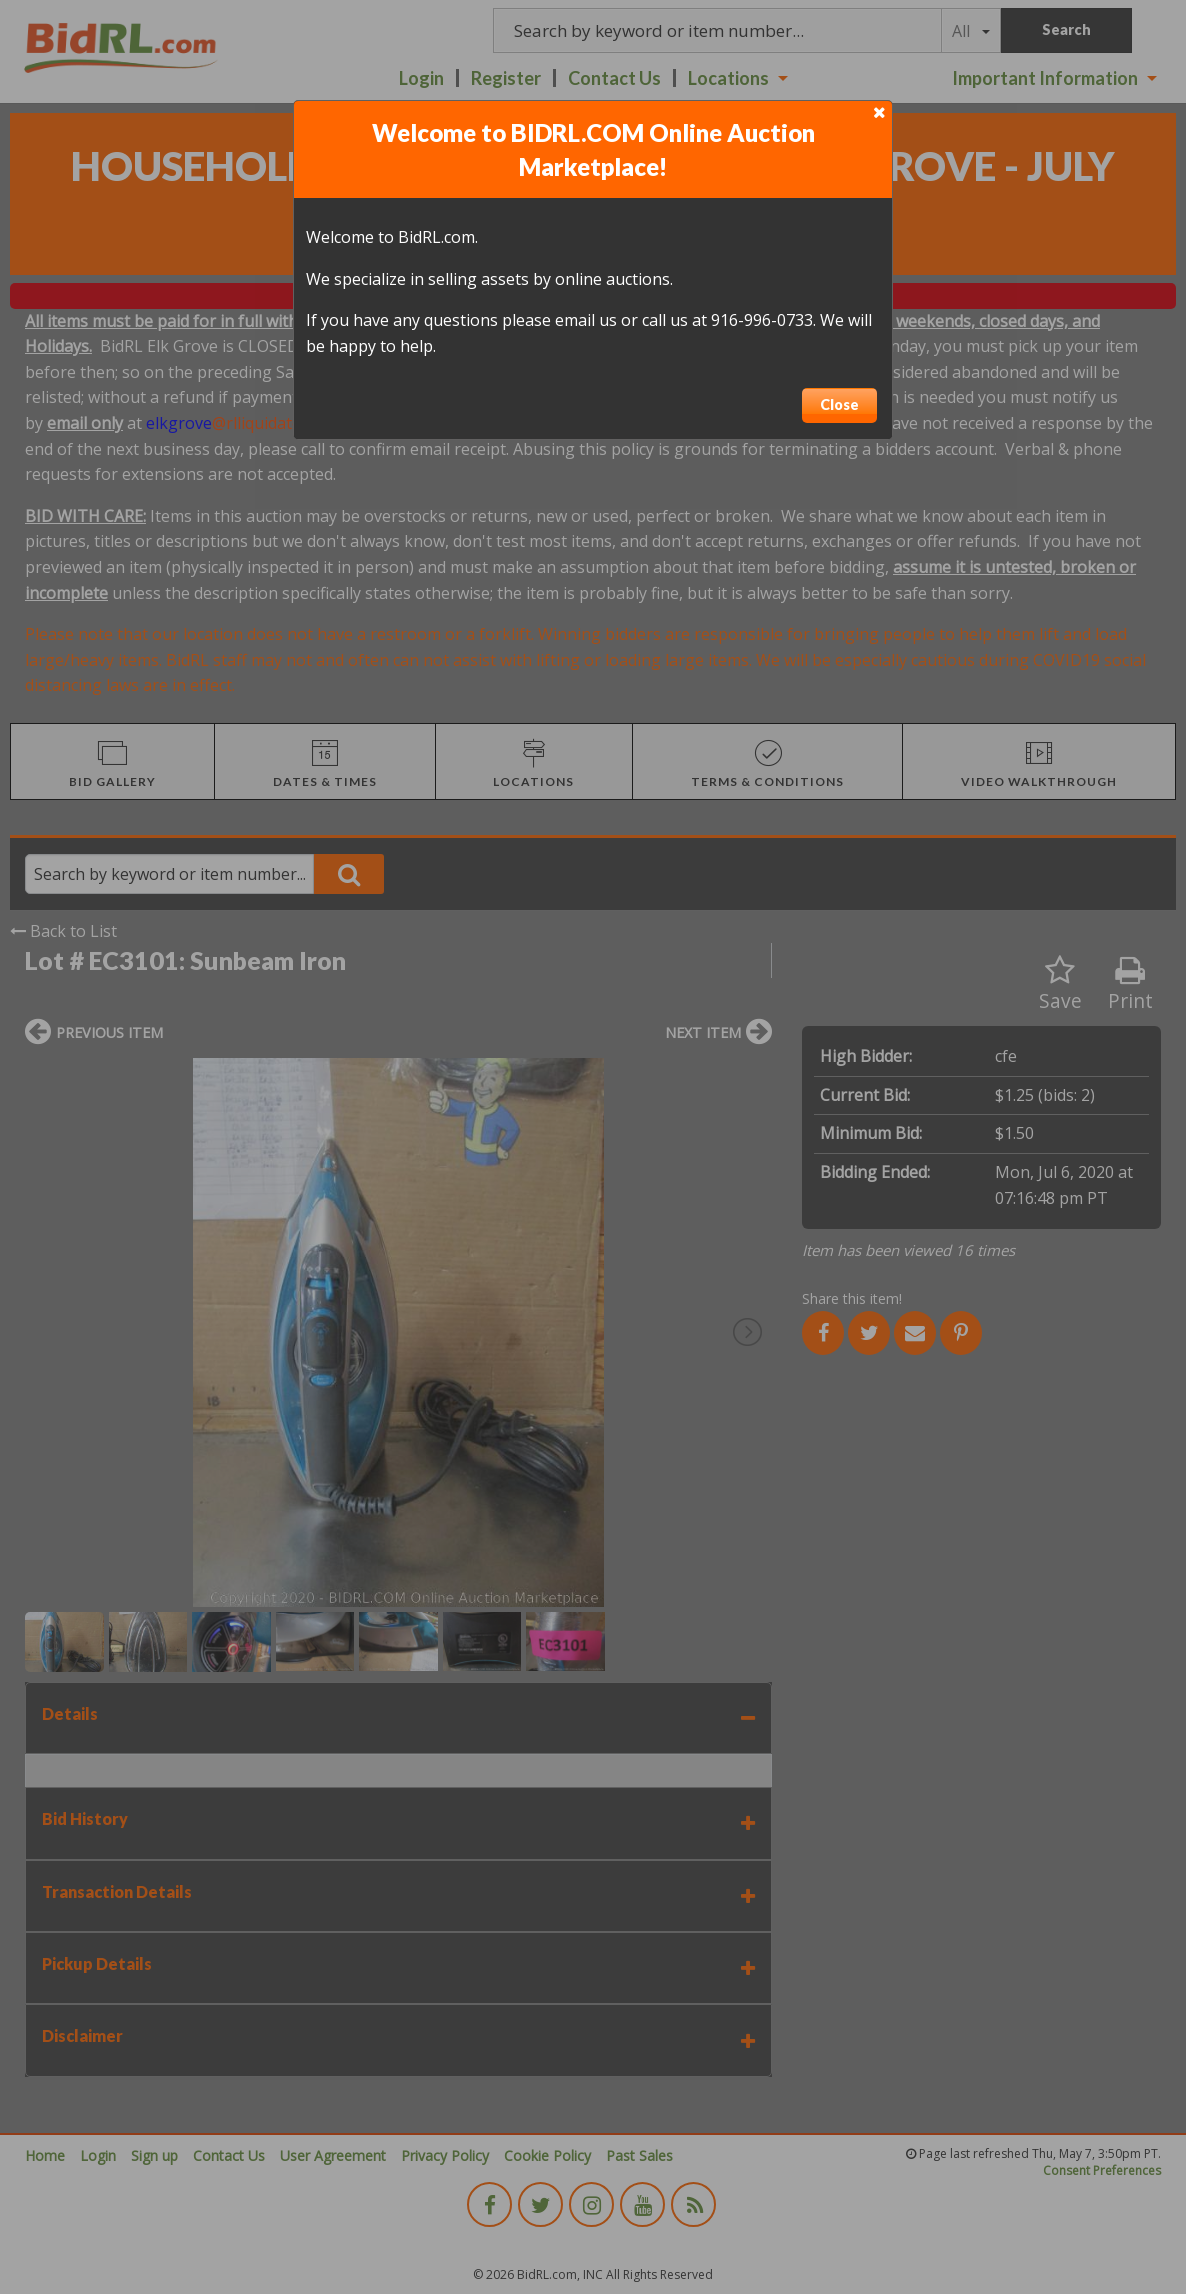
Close (839, 404)
